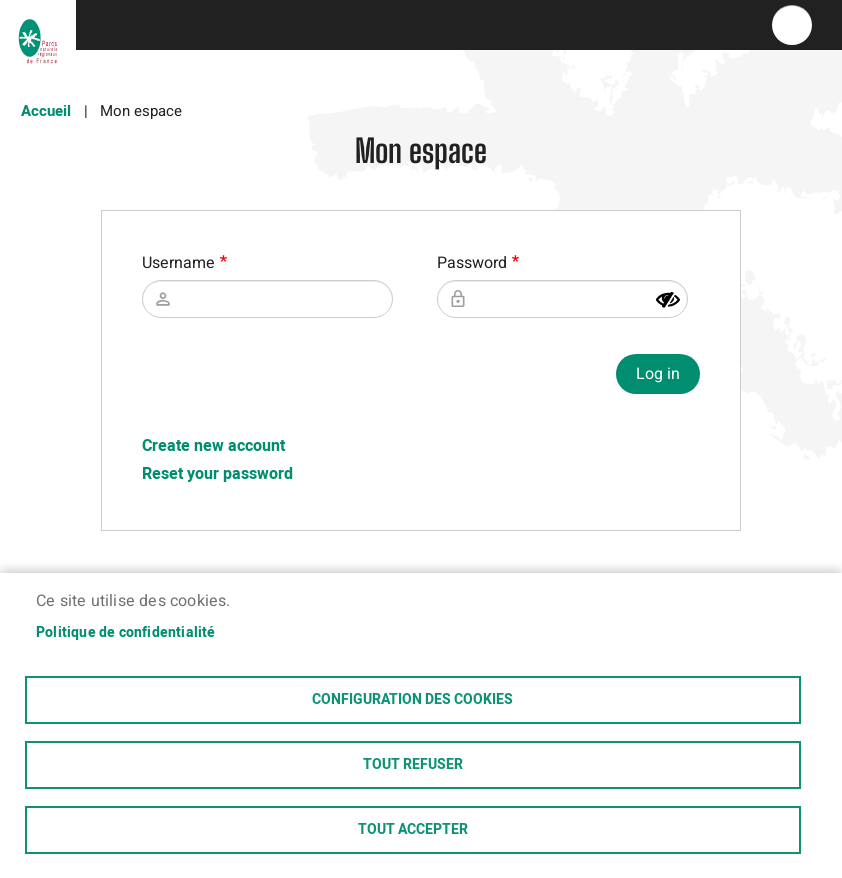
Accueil (46, 111)
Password (472, 263)
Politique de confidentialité (126, 633)
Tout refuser (413, 765)
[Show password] (668, 300)
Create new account (213, 446)
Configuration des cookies (412, 700)
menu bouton (792, 25)
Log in (658, 374)
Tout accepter (413, 830)
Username (178, 263)
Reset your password (217, 474)
